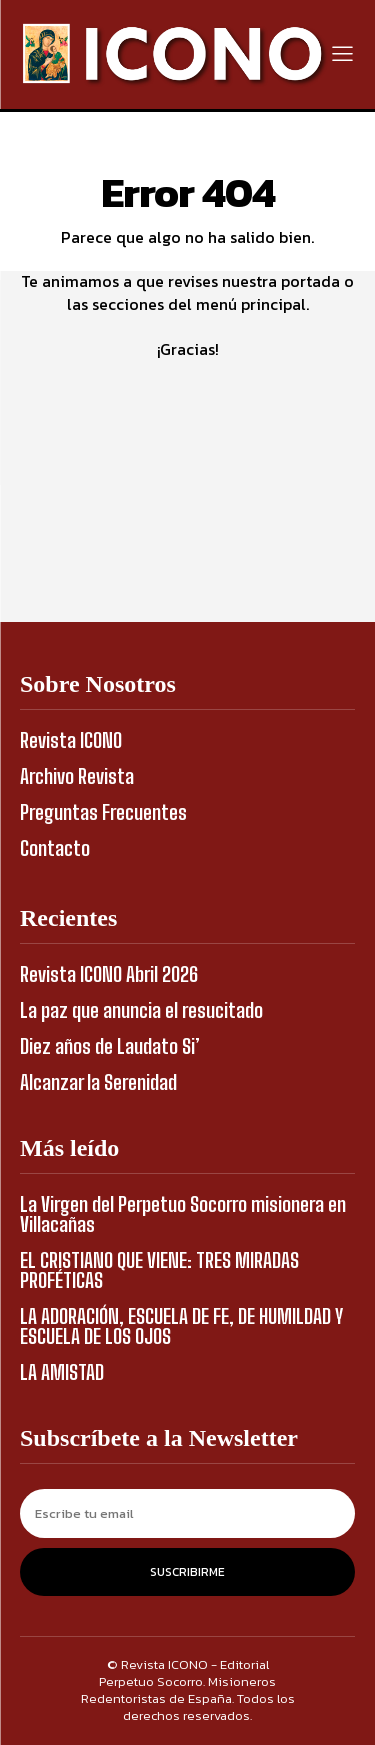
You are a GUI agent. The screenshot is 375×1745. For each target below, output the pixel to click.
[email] (187, 1513)
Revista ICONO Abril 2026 (109, 974)
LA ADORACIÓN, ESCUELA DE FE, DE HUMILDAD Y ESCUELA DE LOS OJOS (181, 1326)
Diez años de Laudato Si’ (110, 1046)
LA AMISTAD (62, 1372)
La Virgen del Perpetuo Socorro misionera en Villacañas (183, 1214)
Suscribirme (187, 1572)
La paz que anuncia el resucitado (141, 1010)
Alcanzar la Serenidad (98, 1082)
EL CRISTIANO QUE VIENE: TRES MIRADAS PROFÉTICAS (159, 1270)
